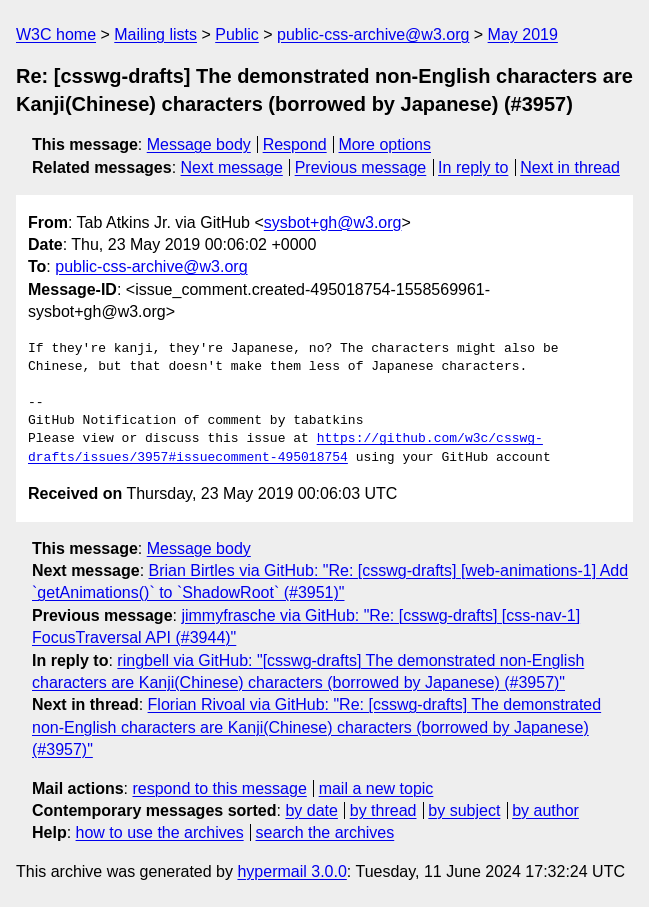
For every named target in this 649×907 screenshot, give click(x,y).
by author (545, 810)
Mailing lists (155, 34)
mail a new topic (376, 788)
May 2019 (523, 34)
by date (311, 810)
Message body (199, 144)
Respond (295, 144)
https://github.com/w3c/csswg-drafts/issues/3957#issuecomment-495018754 (285, 448)
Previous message (361, 167)
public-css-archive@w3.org (373, 34)
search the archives (325, 832)
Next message (232, 167)
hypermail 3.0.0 (291, 871)
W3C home (56, 34)
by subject (464, 810)
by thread (383, 810)
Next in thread (570, 167)
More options (385, 144)
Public (237, 34)
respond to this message (219, 788)
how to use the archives (160, 832)
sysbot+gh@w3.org (333, 222)
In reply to (473, 167)
